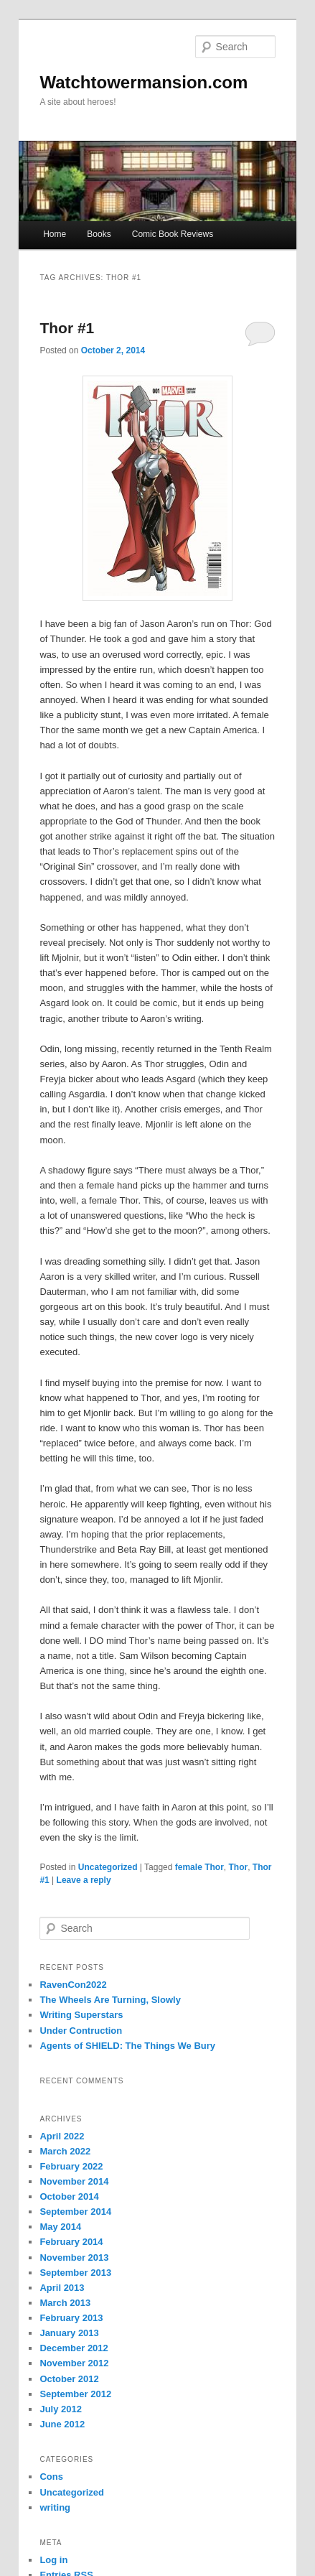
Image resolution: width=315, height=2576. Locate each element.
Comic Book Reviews (172, 234)
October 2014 (68, 2196)
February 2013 (71, 2317)
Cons (51, 2476)
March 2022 (64, 2151)
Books (99, 234)
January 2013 (68, 2333)
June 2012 (62, 2424)
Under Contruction (80, 2030)
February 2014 (71, 2241)
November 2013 (73, 2257)
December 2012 (73, 2348)
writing (54, 2507)
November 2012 (73, 2363)
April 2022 (61, 2136)
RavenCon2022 (72, 1984)
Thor (238, 1867)
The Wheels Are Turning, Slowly (109, 1999)
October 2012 (68, 2378)
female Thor (199, 1867)
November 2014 (73, 2181)
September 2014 (75, 2211)
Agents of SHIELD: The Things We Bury (127, 2045)
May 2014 (60, 2226)
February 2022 (71, 2166)
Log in (53, 2559)
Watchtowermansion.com (143, 82)
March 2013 (64, 2302)
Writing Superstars (81, 2014)
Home (54, 234)
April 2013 (61, 2287)
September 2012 (75, 2394)
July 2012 (60, 2409)
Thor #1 (66, 328)
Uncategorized (108, 1867)
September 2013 (75, 2272)
